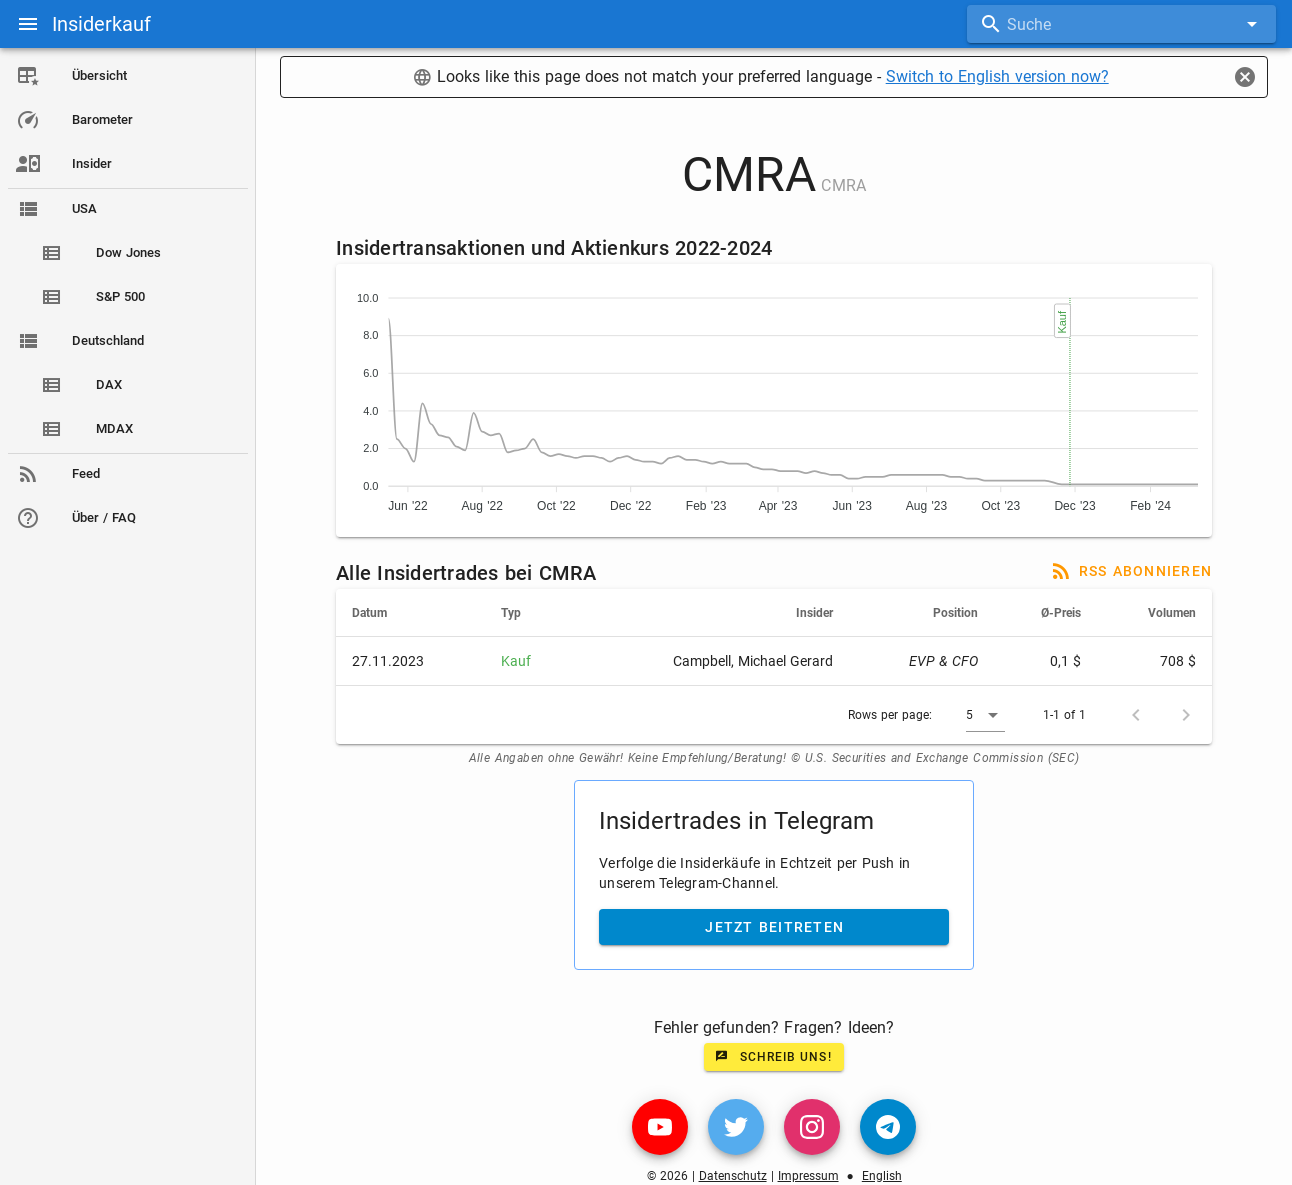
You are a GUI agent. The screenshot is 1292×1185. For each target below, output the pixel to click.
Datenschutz (737, 1176)
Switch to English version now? (1001, 76)
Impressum (812, 1176)
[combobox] (1121, 24)
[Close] (1245, 77)
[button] (990, 715)
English (886, 1176)
